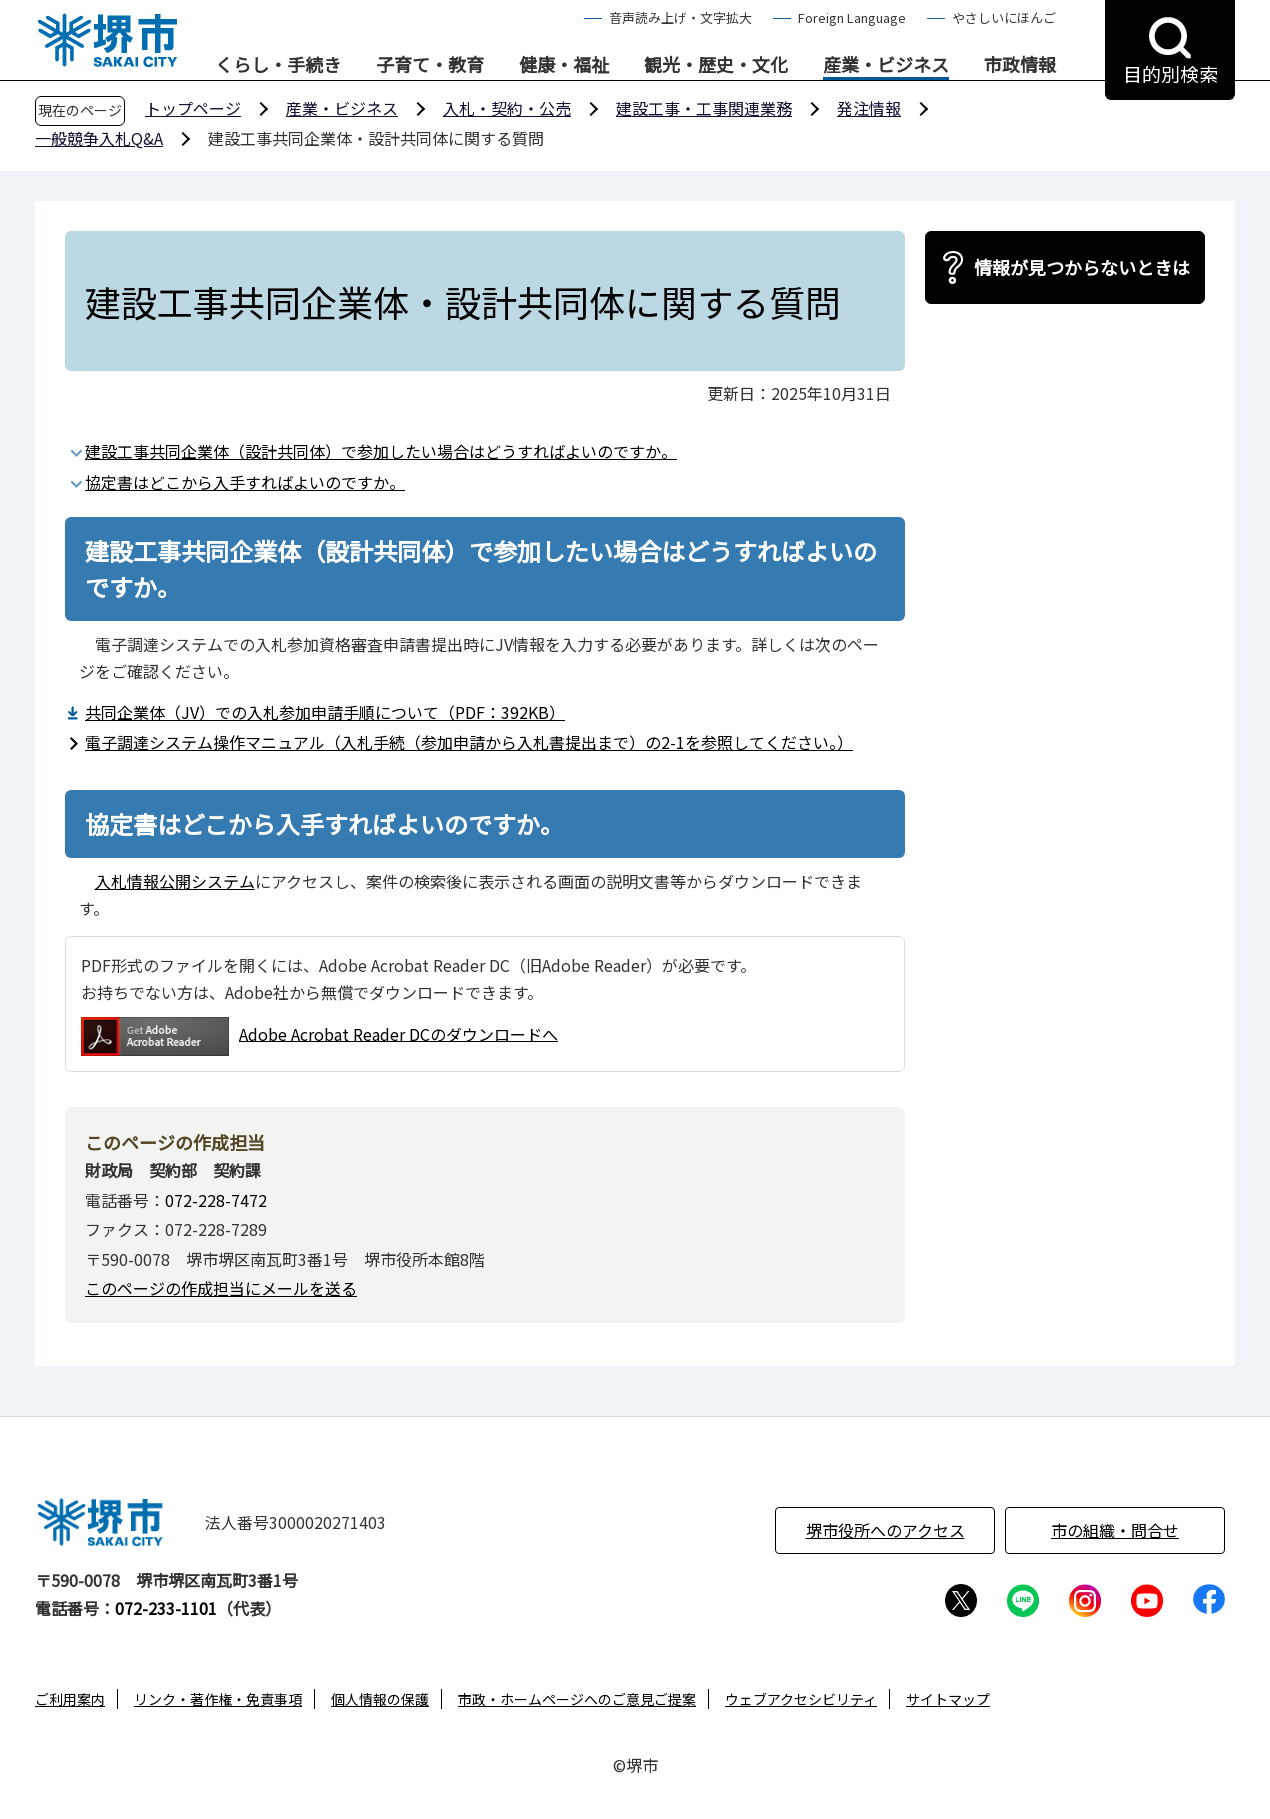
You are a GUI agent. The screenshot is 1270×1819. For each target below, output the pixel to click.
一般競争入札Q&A (99, 138)
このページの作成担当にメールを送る (221, 1288)
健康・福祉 (564, 65)
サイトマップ (948, 1699)
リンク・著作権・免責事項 (218, 1699)
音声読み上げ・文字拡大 (680, 17)
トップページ (193, 108)
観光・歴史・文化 (716, 65)
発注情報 (869, 108)
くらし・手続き (278, 65)
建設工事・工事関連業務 (704, 108)
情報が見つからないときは (1082, 267)
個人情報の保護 (380, 1699)
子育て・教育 (430, 65)
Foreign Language (852, 17)
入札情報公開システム (175, 881)
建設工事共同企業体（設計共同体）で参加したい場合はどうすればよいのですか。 (381, 451)
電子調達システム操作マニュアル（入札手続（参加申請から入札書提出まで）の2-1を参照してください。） (469, 742)
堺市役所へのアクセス (885, 1530)
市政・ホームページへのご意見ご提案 (577, 1699)
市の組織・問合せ (1115, 1530)
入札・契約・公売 (507, 108)
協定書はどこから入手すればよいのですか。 (245, 482)
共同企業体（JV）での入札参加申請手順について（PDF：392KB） (325, 712)
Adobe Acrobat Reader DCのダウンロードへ (319, 1036)
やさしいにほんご (1004, 17)
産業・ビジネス (886, 65)
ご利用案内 (70, 1699)
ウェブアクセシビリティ (801, 1699)
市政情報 (1020, 65)
